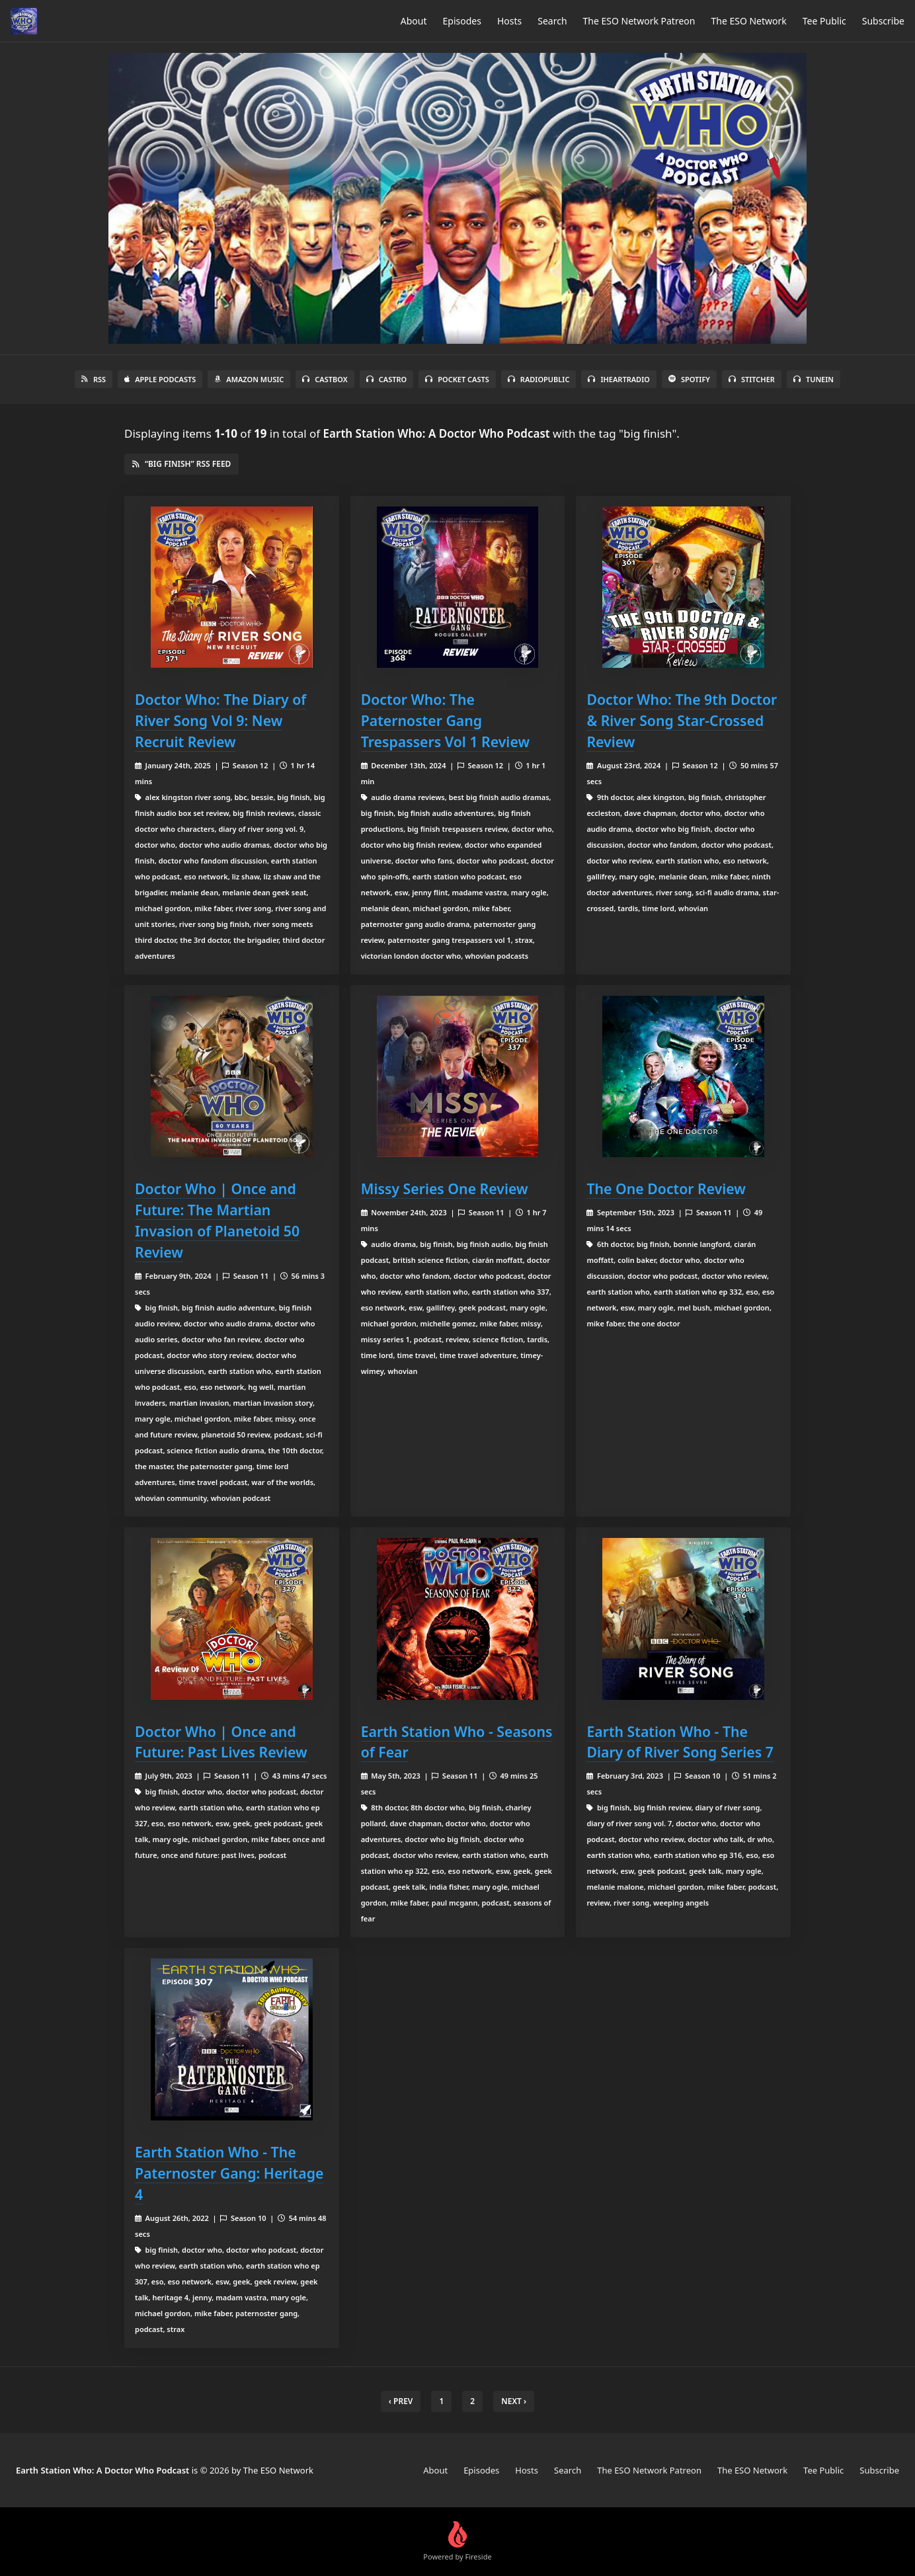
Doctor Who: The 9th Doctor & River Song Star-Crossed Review (681, 720)
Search (552, 21)
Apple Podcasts (160, 379)
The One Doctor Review (666, 1188)
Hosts (509, 21)
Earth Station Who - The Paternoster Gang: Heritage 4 (229, 2173)
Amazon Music (249, 379)
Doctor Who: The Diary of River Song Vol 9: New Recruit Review (220, 720)
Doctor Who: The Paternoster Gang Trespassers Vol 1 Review (445, 720)
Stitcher (752, 379)
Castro (386, 379)
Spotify (689, 379)
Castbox (324, 379)
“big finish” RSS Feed (181, 463)
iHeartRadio (619, 379)
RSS (93, 379)
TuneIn (813, 379)
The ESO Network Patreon (639, 21)
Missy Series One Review (444, 1188)
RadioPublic (539, 379)
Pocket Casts (457, 379)
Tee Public (824, 21)
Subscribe (883, 21)
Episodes (462, 21)
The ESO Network (748, 21)
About (414, 21)
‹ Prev (401, 2401)
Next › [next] (513, 2401)
